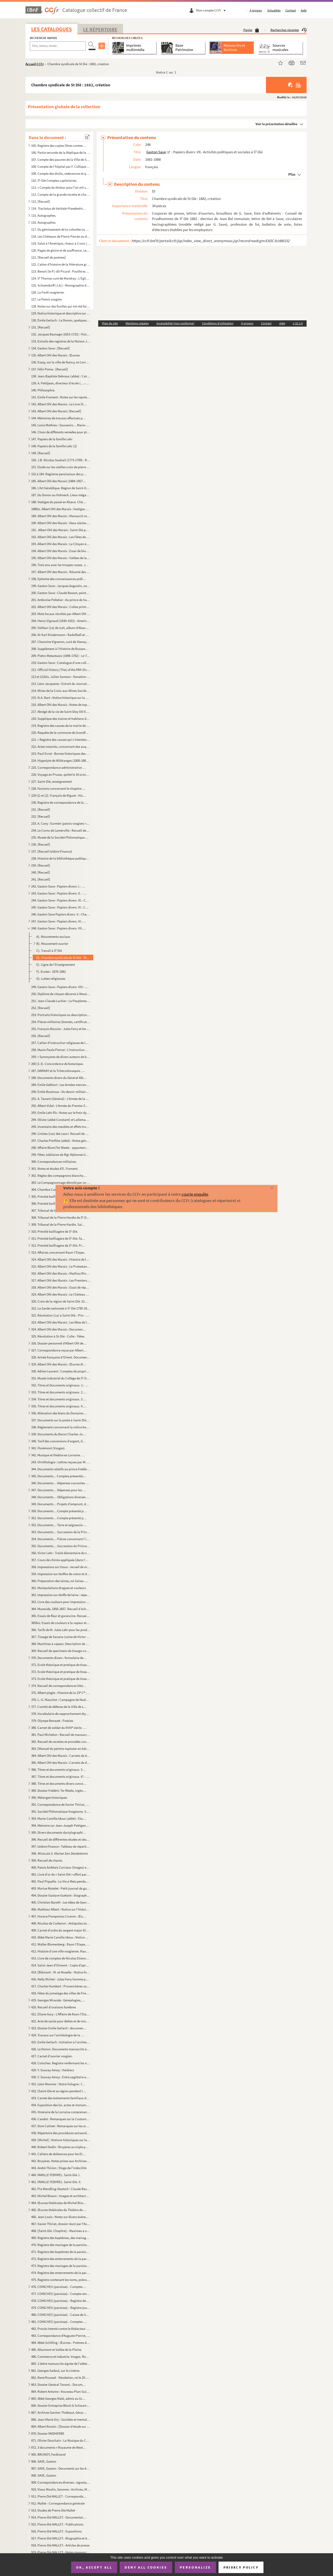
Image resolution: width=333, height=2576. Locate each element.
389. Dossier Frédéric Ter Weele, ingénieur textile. (59, 1790)
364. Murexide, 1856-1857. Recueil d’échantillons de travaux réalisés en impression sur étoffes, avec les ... (60, 1609)
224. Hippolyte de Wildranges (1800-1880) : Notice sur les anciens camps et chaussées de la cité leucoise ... (60, 760)
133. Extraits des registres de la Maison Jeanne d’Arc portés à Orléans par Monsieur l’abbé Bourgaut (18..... (60, 341)
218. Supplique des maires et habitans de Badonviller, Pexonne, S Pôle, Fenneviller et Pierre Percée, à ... (60, 718)
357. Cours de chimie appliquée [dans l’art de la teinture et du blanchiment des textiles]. (60, 1560)
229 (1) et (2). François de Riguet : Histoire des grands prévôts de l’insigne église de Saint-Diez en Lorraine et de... (59, 795)
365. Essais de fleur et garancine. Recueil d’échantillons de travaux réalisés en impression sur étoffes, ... (60, 1616)
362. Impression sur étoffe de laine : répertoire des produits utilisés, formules (60, 1595)
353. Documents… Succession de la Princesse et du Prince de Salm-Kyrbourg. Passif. (60, 1532)
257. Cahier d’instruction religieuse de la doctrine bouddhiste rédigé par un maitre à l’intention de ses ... (60, 1043)
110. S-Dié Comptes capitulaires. (54, 180)
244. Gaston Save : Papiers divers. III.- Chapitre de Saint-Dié (60, 900)
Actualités (274, 10)
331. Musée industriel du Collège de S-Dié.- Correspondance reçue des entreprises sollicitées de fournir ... (60, 1378)
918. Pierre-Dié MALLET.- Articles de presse (60, 2545)
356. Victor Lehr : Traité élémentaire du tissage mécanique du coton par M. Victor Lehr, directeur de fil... (60, 1553)
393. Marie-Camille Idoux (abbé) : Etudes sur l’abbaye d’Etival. (59, 1818)
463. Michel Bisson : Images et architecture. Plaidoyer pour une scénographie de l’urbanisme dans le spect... (60, 2196)
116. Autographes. (43, 222)
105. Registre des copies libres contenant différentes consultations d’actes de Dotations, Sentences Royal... (59, 145)
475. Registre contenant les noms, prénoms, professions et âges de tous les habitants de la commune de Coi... (60, 2280)
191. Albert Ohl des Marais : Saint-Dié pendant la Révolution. (60, 530)
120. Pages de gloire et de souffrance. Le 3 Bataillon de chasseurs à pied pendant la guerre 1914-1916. (60, 250)
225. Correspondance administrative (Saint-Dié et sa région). (59, 767)
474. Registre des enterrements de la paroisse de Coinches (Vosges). (60, 2273)
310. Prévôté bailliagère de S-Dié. (54, 1231)
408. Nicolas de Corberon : (60, 1923)
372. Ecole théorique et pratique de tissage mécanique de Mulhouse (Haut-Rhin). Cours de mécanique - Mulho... (60, 1672)
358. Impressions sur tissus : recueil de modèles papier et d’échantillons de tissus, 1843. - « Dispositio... (60, 1567)
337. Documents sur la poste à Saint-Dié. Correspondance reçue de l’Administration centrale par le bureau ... (60, 1420)
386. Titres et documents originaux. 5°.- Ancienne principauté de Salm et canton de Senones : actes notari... (59, 1769)
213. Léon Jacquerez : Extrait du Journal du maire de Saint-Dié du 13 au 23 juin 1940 (60, 683)
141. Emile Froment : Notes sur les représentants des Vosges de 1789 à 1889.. (60, 397)
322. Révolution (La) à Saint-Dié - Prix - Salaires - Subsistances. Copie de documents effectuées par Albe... (60, 1315)
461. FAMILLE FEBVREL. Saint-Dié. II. (56, 2182)
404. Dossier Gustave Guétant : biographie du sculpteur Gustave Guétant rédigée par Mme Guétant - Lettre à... (60, 1895)
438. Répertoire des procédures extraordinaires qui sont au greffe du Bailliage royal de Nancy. (60, 2133)
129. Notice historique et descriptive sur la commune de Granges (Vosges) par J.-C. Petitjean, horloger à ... (60, 313)
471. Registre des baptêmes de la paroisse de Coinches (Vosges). (60, 2252)
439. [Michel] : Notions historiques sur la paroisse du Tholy (60, 2140)
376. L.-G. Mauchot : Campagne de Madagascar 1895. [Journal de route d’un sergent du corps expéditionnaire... (60, 1699)
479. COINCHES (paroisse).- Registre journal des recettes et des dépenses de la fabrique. (60, 2307)
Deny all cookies (146, 2567)
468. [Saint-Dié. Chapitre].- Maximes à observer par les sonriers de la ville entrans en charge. (60, 2231)
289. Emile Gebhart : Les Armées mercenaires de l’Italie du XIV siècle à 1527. (60, 1084)
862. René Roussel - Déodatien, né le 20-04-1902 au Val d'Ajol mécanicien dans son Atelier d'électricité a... (60, 2377)
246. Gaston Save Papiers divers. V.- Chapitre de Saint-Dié (60, 914)
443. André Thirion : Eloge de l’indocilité (58, 2168)
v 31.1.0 (298, 323)
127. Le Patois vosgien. (47, 299)
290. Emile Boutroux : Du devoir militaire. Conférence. (60, 1092)
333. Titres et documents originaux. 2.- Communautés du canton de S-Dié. (59, 1392)
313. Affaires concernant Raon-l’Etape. (58, 1252)
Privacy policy (241, 2567)
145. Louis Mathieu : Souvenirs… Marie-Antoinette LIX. (60, 425)
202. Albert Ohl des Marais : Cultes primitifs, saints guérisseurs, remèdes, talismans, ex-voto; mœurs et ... (60, 607)
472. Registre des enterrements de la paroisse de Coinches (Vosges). (60, 2259)
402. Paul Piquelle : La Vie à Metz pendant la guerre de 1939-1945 (60, 1881)
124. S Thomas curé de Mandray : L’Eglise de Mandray (60, 278)
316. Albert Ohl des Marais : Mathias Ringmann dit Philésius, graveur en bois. (60, 1273)
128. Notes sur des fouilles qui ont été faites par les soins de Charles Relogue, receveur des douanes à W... (60, 306)
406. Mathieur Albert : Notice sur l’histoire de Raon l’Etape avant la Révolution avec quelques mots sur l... (60, 1909)
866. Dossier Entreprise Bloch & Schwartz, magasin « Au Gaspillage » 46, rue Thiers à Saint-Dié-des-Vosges (60, 2405)
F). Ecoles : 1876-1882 (51, 971)
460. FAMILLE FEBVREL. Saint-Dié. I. (55, 2175)
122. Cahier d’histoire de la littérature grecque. (60, 264)
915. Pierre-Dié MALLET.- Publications (57, 2524)
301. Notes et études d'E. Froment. (54, 1168)
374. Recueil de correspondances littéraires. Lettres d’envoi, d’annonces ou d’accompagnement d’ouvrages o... (59, 1686)
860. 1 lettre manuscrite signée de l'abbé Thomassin (60, 2363)
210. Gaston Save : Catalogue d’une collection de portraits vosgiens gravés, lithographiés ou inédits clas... (60, 663)
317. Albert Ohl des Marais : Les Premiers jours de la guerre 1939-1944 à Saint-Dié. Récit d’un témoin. (60, 1280)
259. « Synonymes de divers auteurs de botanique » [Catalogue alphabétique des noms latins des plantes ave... (60, 1057)
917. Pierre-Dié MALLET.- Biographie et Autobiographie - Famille (60, 2538)
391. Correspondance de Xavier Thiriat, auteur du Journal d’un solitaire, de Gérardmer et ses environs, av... (60, 1804)
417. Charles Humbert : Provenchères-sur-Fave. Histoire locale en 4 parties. (60, 1986)
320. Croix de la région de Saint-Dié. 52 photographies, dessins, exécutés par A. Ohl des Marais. (60, 1301)
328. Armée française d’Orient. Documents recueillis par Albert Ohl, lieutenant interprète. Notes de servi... (60, 1357)
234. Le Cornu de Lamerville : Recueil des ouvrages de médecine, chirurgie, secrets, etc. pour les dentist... (60, 830)
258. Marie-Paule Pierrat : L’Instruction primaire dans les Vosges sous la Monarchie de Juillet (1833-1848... (60, 1050)
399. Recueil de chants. (47, 1860)
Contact (290, 10)
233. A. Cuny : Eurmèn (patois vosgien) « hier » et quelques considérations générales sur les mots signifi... (60, 823)
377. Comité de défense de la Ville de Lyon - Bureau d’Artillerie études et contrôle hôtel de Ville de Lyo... (59, 1706)
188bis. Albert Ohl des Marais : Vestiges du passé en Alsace (60, 509)
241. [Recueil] (40, 879)
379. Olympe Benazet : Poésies (52, 1720)
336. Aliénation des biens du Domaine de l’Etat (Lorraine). (59, 1413)
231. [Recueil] (40, 809)
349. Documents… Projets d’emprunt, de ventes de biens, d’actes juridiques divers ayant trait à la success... (60, 1504)
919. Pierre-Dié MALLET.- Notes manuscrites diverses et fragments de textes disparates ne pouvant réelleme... (60, 2552)
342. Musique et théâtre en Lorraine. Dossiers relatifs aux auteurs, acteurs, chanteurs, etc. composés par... (59, 1455)
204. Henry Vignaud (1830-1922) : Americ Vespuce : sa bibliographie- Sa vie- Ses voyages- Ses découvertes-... (60, 621)
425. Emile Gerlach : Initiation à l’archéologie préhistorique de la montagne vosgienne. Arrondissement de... (60, 2042)
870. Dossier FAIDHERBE (47, 2433)
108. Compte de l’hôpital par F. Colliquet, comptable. (60, 166)
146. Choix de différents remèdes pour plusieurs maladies (60, 432)
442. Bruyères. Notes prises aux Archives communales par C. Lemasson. (60, 2161)
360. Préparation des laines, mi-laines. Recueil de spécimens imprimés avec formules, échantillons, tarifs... (60, 1581)
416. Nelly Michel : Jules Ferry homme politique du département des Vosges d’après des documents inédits (60, 1979)
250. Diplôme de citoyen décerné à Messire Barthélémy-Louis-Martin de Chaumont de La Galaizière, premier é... (60, 994)
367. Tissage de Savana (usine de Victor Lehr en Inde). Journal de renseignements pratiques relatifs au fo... (60, 1637)
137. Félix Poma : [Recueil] (49, 369)
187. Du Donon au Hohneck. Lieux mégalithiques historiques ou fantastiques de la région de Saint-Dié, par (60, 495)
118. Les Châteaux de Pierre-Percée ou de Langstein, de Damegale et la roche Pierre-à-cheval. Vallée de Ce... (60, 236)
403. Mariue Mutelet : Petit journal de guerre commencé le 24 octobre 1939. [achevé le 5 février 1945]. (60, 1888)
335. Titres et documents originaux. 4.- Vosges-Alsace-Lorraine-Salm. (59, 1406)
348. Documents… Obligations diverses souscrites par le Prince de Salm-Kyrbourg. (60, 1497)
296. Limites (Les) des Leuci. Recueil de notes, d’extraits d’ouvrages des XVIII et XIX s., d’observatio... (60, 1133)
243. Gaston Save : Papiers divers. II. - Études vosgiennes (59, 893)
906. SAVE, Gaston (43, 2461)
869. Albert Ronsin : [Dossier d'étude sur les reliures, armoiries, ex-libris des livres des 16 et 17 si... (60, 2426)
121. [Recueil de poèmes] (48, 257)
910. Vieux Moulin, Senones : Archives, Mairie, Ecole (60, 2489)
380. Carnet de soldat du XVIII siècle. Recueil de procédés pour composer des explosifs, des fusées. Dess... (59, 1727)
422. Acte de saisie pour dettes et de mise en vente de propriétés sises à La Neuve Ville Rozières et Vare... (60, 2021)
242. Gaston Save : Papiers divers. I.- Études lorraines (59, 886)
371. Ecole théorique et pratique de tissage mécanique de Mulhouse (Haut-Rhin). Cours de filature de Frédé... (60, 1665)
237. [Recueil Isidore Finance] (51, 851)
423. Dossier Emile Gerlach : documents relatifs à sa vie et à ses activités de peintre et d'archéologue (59, 2028)
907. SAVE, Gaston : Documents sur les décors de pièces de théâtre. (60, 2468)
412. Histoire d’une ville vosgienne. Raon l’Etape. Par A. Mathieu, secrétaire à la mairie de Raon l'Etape (60, 1951)
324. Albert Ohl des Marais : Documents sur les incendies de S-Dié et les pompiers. (59, 1329)
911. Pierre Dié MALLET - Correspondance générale (59, 2496)
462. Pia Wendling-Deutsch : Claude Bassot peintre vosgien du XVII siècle (60, 2188)
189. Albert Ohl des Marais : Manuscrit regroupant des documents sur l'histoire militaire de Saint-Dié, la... (60, 516)
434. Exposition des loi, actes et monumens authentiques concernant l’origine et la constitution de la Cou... (60, 2105)
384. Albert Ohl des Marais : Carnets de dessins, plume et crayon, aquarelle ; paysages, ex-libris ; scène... (60, 1755)
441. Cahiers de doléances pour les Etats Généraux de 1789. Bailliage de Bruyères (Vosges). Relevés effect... (59, 2154)
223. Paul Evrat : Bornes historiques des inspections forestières (60, 753)
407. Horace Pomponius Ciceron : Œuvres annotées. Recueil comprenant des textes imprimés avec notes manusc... (59, 1916)
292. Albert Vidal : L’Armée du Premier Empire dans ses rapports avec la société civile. (60, 1105)
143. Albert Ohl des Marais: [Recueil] (56, 411)
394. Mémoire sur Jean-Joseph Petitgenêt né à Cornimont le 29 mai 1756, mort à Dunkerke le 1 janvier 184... (60, 1825)
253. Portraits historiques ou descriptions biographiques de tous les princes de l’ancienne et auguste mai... (60, 1015)
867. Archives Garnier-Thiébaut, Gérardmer (59, 2412)
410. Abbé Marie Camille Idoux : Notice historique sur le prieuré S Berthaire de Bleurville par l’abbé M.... (60, 1937)
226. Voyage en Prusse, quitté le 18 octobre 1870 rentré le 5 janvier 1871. (60, 774)
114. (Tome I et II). (59, 208)
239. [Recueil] (40, 865)
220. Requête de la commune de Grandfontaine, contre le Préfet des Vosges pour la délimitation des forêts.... (60, 732)
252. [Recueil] (40, 1008)
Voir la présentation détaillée (277, 124)
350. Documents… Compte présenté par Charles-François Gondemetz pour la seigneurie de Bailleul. (59, 1511)
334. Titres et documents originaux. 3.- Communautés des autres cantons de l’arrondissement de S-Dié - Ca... (59, 1399)
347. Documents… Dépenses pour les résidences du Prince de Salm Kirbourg (59, 1490)
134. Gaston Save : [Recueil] (50, 348)
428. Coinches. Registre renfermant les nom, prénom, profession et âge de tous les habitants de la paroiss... (60, 2063)
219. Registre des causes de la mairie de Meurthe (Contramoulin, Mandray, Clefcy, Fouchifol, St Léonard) (60, 725)
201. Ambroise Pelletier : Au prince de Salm (60, 600)
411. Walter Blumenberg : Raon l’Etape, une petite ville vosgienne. (60, 1944)
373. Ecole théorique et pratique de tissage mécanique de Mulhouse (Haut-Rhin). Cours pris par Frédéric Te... (60, 1679)
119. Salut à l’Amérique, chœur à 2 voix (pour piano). (60, 243)
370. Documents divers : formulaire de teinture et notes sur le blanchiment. (59, 1658)
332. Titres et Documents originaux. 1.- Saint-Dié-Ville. (60, 1385)
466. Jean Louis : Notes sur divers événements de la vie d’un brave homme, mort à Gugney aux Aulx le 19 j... (60, 2217)
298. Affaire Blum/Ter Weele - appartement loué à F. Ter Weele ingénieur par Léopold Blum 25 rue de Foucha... (60, 1147)
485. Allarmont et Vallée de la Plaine (56, 2349)
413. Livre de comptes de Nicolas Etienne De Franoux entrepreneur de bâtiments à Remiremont (60, 1958)
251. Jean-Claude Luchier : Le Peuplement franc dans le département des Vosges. (60, 1001)
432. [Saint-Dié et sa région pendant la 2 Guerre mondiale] (59, 2091)
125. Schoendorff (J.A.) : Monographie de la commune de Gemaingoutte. (60, 285)
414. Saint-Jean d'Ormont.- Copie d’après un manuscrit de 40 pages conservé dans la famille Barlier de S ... (60, 1965)
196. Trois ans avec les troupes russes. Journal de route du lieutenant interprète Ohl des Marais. (60, 565)
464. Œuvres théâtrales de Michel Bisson (59, 2203)
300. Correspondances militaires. (54, 1161)
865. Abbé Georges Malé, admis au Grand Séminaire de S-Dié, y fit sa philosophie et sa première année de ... (59, 2398)
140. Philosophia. (43, 390)
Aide (304, 10)
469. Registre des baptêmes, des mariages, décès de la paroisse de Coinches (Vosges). (60, 2238)
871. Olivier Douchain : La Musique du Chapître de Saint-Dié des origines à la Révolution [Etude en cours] (60, 2440)
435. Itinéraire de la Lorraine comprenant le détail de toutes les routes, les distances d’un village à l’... (60, 2112)
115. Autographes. (43, 215)
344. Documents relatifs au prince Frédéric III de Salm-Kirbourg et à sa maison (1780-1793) (60, 1469)
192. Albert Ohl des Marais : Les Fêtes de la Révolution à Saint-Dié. (60, 537)
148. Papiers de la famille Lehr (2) (54, 446)
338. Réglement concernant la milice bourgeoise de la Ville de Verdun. (60, 1427)
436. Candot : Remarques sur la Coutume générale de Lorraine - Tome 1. (60, 2119)
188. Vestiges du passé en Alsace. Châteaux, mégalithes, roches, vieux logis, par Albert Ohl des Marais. (59, 502)
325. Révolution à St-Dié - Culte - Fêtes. (58, 1336)
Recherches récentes (288, 30)
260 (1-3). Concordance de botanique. (57, 1064)
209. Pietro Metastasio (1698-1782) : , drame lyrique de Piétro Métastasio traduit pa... (60, 656)
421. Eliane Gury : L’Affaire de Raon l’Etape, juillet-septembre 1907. (60, 2014)
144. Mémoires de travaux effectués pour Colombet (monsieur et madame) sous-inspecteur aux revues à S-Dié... (59, 418)
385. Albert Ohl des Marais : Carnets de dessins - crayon (60, 1762)
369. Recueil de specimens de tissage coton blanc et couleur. (60, 1651)
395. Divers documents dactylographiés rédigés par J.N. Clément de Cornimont (59, 1832)
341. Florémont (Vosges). (48, 1448)
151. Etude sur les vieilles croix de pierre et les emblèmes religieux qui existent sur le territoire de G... (60, 467)
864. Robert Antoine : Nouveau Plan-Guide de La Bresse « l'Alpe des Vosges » (60, 2391)
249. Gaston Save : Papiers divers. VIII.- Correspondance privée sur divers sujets (60, 987)
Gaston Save (156, 151)
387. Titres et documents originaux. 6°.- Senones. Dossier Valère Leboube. (60, 1776)
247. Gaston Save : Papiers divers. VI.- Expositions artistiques (59, 921)
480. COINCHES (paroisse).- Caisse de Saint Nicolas (60, 2314)
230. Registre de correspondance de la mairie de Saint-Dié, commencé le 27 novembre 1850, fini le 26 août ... (60, 802)
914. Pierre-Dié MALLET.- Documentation (59, 2517)
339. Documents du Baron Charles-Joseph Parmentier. (59, 1434)
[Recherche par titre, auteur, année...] (58, 45)
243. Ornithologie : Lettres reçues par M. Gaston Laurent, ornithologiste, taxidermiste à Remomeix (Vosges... (60, 1462)
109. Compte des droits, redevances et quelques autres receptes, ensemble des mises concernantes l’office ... (60, 173)
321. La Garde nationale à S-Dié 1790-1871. (60, 1308)
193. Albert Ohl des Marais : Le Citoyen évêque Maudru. (60, 544)
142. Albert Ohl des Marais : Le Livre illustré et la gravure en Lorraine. (59, 404)
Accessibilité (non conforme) (175, 323)
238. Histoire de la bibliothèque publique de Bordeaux (60, 858)
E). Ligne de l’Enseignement (55, 964)
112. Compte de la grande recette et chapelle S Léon (60, 194)
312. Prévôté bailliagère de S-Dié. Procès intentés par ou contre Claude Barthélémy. (59, 1245)
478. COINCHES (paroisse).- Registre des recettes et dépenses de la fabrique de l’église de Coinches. (60, 2300)
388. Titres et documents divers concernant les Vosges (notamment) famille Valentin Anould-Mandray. (59, 1783)
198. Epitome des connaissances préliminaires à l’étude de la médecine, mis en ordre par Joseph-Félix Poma (59, 579)
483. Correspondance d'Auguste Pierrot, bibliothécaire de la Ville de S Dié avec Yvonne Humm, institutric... (60, 2335)
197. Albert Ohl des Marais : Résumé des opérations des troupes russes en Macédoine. (60, 572)
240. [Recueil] (40, 872)
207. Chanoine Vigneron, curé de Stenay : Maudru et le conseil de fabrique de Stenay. (60, 642)
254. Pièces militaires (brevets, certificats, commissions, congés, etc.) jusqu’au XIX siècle (60, 1021)
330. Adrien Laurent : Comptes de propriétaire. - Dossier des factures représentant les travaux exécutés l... (60, 1371)
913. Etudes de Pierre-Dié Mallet (53, 2510)
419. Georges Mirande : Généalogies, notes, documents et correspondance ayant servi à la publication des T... (59, 2000)
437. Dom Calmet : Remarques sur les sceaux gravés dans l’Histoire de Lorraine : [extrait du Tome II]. (60, 2126)
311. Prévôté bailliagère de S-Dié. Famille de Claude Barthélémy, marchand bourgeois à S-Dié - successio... (59, 1238)
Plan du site (110, 323)
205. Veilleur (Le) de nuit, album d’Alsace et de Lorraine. (60, 628)
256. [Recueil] (40, 1036)
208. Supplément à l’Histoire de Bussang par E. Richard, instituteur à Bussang (60, 649)
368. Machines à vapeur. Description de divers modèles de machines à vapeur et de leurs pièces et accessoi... (60, 1644)
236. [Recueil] (40, 844)
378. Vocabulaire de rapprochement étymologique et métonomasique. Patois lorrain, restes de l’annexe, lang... (60, 1713)
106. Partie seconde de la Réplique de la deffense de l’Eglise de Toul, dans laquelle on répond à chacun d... (60, 152)
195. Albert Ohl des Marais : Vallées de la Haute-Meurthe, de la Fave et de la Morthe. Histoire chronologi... (60, 558)
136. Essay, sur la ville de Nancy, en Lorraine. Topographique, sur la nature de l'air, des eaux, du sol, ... (60, 362)
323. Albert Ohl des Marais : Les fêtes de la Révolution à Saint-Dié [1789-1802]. (60, 1322)
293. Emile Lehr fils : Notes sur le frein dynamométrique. (60, 1112)
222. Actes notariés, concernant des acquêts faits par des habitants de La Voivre (60, 746)
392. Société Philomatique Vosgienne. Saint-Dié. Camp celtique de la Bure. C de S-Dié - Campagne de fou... (60, 1811)
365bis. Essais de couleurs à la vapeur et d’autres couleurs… (60, 1623)
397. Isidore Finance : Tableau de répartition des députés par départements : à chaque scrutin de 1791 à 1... (60, 1846)
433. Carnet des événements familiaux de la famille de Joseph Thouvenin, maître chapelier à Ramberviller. (60, 2098)
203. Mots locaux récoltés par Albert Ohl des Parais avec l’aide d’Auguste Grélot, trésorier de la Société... (60, 614)
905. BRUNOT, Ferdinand (48, 2454)
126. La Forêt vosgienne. (48, 292)
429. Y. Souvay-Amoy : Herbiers (52, 2070)
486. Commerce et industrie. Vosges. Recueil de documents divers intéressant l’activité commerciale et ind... (60, 2356)
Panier (251, 30)
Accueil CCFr (35, 64)
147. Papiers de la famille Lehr (51, 439)
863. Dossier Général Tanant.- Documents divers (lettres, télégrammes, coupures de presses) (59, 2384)
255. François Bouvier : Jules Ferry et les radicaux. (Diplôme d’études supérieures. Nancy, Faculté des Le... (60, 1029)
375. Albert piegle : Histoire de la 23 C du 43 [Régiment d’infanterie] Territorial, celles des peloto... (60, 1692)
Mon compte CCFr (212, 10)
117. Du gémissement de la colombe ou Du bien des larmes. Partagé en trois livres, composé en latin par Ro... (60, 229)
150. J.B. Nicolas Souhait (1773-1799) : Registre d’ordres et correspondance (60, 460)
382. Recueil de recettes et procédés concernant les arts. (60, 1741)
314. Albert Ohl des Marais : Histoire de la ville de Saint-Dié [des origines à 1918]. (60, 1259)
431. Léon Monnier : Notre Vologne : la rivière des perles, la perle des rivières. (59, 2084)
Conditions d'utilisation (217, 323)
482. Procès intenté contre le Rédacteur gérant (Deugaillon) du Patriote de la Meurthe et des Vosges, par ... (60, 2328)
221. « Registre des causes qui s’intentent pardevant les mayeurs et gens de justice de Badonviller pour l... (60, 739)
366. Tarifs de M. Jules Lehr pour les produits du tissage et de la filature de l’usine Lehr (60, 1630)
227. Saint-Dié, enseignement (51, 781)
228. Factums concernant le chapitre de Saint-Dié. (59, 788)
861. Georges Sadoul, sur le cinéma (55, 2370)
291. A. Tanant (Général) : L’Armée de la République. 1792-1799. (60, 1098)
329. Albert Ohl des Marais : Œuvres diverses (59, 1364)
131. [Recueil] (40, 327)
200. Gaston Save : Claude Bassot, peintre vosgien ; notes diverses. (60, 593)
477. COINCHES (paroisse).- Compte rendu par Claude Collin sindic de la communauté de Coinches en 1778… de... (60, 2294)
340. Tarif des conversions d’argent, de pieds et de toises (59, 1441)
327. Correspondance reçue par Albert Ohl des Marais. (59, 1350)
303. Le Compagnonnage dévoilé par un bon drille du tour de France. (60, 1182)
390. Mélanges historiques (49, 1797)
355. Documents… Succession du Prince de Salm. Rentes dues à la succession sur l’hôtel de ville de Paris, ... (60, 1546)
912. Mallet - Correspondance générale (58, 2503)
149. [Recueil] (40, 453)
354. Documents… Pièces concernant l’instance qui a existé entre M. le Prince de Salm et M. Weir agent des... (60, 1539)
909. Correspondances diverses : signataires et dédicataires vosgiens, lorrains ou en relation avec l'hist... (60, 2482)
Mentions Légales (137, 323)
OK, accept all (94, 2567)
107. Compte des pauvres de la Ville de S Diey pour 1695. (60, 159)
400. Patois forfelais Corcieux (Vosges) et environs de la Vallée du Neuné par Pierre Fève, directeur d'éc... (60, 1867)
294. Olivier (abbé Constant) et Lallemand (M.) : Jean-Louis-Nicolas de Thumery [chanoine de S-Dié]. (60, 1119)
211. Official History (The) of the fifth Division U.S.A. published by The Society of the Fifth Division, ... (60, 670)
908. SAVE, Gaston (43, 2475)
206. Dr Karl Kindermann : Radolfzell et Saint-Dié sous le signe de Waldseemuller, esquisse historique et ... (60, 635)
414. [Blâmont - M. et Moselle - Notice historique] (60, 1972)
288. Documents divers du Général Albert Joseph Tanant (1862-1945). (59, 1078)
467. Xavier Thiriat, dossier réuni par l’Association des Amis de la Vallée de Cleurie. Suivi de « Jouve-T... (60, 2224)
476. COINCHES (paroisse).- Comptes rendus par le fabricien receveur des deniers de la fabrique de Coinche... (59, 2287)
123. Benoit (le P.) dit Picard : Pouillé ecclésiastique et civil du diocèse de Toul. (60, 271)
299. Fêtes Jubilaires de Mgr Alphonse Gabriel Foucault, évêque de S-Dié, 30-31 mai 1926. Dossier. (60, 1154)
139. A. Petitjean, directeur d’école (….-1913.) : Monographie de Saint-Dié (60, 383)
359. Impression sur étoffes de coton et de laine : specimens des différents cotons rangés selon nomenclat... (60, 1574)
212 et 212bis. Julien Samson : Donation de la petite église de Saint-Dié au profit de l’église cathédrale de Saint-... (60, 676)
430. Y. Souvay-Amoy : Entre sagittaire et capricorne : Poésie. (60, 2077)
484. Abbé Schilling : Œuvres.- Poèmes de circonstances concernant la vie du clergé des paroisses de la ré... (60, 2342)
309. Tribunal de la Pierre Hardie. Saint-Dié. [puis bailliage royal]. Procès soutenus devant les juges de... (59, 1224)
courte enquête (195, 1194)
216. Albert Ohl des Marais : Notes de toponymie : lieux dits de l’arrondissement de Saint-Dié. (60, 704)
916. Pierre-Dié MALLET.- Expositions (56, 2531)
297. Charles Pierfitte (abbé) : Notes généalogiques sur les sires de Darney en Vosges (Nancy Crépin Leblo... (60, 1140)
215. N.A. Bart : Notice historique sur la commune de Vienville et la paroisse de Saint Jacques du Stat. (60, 697)
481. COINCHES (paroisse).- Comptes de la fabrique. (59, 2321)
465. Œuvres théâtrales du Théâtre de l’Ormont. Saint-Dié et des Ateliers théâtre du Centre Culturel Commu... (59, 2210)
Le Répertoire (100, 29)
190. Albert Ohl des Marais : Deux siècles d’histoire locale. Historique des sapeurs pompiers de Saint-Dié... (60, 523)
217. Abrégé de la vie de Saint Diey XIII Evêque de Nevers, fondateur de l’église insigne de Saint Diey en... (60, 711)
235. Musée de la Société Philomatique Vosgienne (60, 837)
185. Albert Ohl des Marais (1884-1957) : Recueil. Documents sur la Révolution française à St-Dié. (59, 481)
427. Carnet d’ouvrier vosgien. (52, 2056)
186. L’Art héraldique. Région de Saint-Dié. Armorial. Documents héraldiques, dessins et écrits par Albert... (60, 488)
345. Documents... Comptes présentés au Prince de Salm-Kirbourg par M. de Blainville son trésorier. (59, 1476)
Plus (291, 174)
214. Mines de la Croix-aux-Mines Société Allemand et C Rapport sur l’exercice (60, 690)
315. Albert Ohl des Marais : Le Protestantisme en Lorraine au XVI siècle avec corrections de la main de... (60, 1266)
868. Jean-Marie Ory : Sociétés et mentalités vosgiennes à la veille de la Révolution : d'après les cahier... (60, 2419)
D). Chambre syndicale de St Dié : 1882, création (63, 957)
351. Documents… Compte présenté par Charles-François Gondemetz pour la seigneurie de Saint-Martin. (59, 1518)
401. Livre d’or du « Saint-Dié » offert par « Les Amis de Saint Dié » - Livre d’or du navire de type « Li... (60, 1874)
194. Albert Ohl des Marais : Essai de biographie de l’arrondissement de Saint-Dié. (60, 551)
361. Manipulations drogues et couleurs (58, 1588)
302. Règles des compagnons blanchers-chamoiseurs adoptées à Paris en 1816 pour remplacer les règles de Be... (59, 1175)
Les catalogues (51, 29)
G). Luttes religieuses (50, 978)
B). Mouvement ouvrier (52, 943)
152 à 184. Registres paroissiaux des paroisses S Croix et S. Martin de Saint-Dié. (59, 474)
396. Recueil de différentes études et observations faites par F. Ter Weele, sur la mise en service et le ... (60, 1839)
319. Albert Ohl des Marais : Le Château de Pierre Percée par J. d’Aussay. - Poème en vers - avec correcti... (60, 1294)
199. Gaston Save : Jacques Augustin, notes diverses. (60, 586)
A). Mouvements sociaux (53, 936)
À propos (256, 10)
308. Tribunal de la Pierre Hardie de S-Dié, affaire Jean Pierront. (60, 1217)
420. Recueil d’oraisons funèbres (53, 2007)
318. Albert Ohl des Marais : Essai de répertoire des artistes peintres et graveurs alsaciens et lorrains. (60, 1287)
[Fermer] (264, 1188)
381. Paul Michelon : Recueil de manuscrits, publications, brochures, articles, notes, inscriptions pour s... (60, 1734)
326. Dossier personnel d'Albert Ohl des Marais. (59, 1343)
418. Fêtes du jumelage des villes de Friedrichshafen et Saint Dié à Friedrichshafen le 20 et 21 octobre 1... (60, 1993)
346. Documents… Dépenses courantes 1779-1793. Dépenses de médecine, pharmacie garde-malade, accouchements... (60, 1483)
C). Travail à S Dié (49, 950)
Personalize (195, 2567)
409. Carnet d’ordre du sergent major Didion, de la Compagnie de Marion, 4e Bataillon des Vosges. (60, 1930)
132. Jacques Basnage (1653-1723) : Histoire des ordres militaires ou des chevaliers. (60, 334)
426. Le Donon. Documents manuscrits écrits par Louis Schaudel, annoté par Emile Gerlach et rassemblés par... (60, 2049)
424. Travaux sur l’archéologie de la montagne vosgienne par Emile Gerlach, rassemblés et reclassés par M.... (59, 2035)
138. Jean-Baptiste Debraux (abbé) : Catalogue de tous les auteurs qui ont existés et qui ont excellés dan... (60, 376)
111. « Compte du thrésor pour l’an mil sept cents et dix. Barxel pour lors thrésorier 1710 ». (60, 187)
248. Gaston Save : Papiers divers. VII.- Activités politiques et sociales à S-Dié (59, 928)
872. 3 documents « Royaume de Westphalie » (59, 2447)
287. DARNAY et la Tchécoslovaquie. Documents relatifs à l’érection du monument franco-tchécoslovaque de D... (59, 1071)
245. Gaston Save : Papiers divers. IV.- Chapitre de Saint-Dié (60, 907)
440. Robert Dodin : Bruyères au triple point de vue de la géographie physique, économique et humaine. (60, 2147)
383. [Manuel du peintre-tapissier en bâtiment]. (60, 1748)
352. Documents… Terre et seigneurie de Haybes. (59, 1525)
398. (59, 1853)
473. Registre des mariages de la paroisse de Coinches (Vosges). (60, 2266)
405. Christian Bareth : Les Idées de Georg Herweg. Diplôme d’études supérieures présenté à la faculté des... (60, 1902)
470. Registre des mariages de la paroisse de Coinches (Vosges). (60, 2245)
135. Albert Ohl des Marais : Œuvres (55, 355)
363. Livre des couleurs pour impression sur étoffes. (60, 1602)
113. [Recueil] (40, 201)
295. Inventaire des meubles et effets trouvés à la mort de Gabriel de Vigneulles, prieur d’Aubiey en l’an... (60, 1126)
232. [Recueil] (40, 816)
